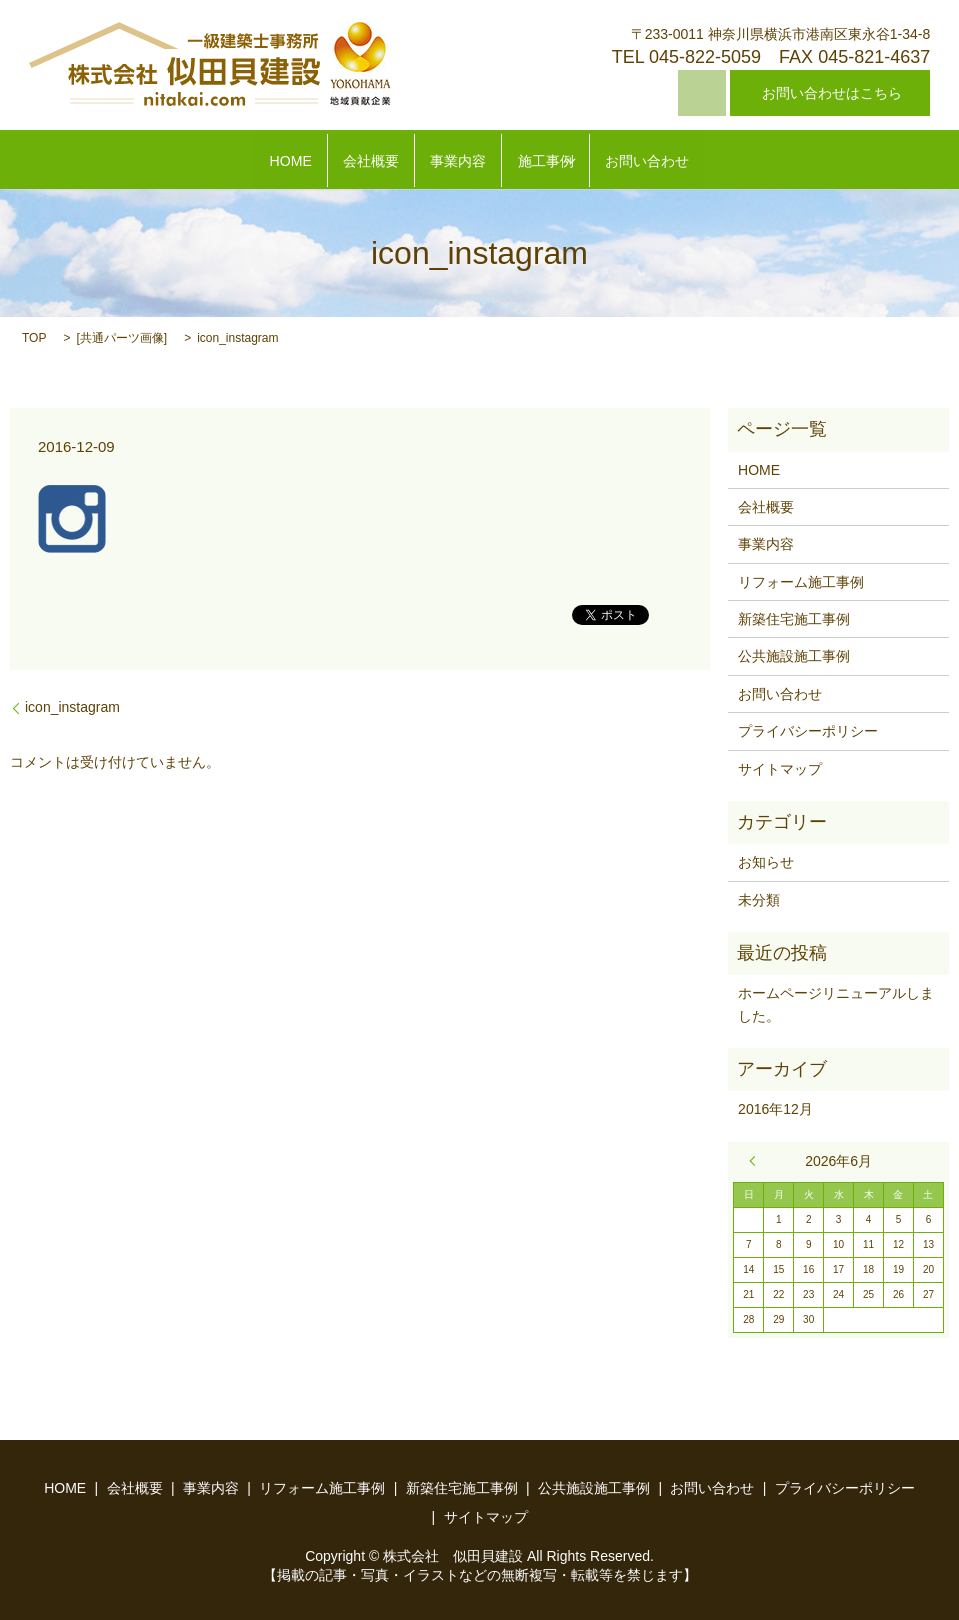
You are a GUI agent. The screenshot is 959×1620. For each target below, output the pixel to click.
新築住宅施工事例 (794, 619)
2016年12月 (775, 1109)
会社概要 (345, 160)
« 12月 (757, 1161)
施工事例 (563, 160)
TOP (34, 338)
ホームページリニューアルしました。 (836, 1004)
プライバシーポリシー (808, 731)
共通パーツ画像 (122, 338)
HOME (243, 160)
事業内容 (454, 160)
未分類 (759, 900)
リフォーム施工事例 (801, 582)
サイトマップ (780, 769)
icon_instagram (72, 707)
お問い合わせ (693, 160)
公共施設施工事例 (794, 657)
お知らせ (766, 862)
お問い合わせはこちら (832, 93)
